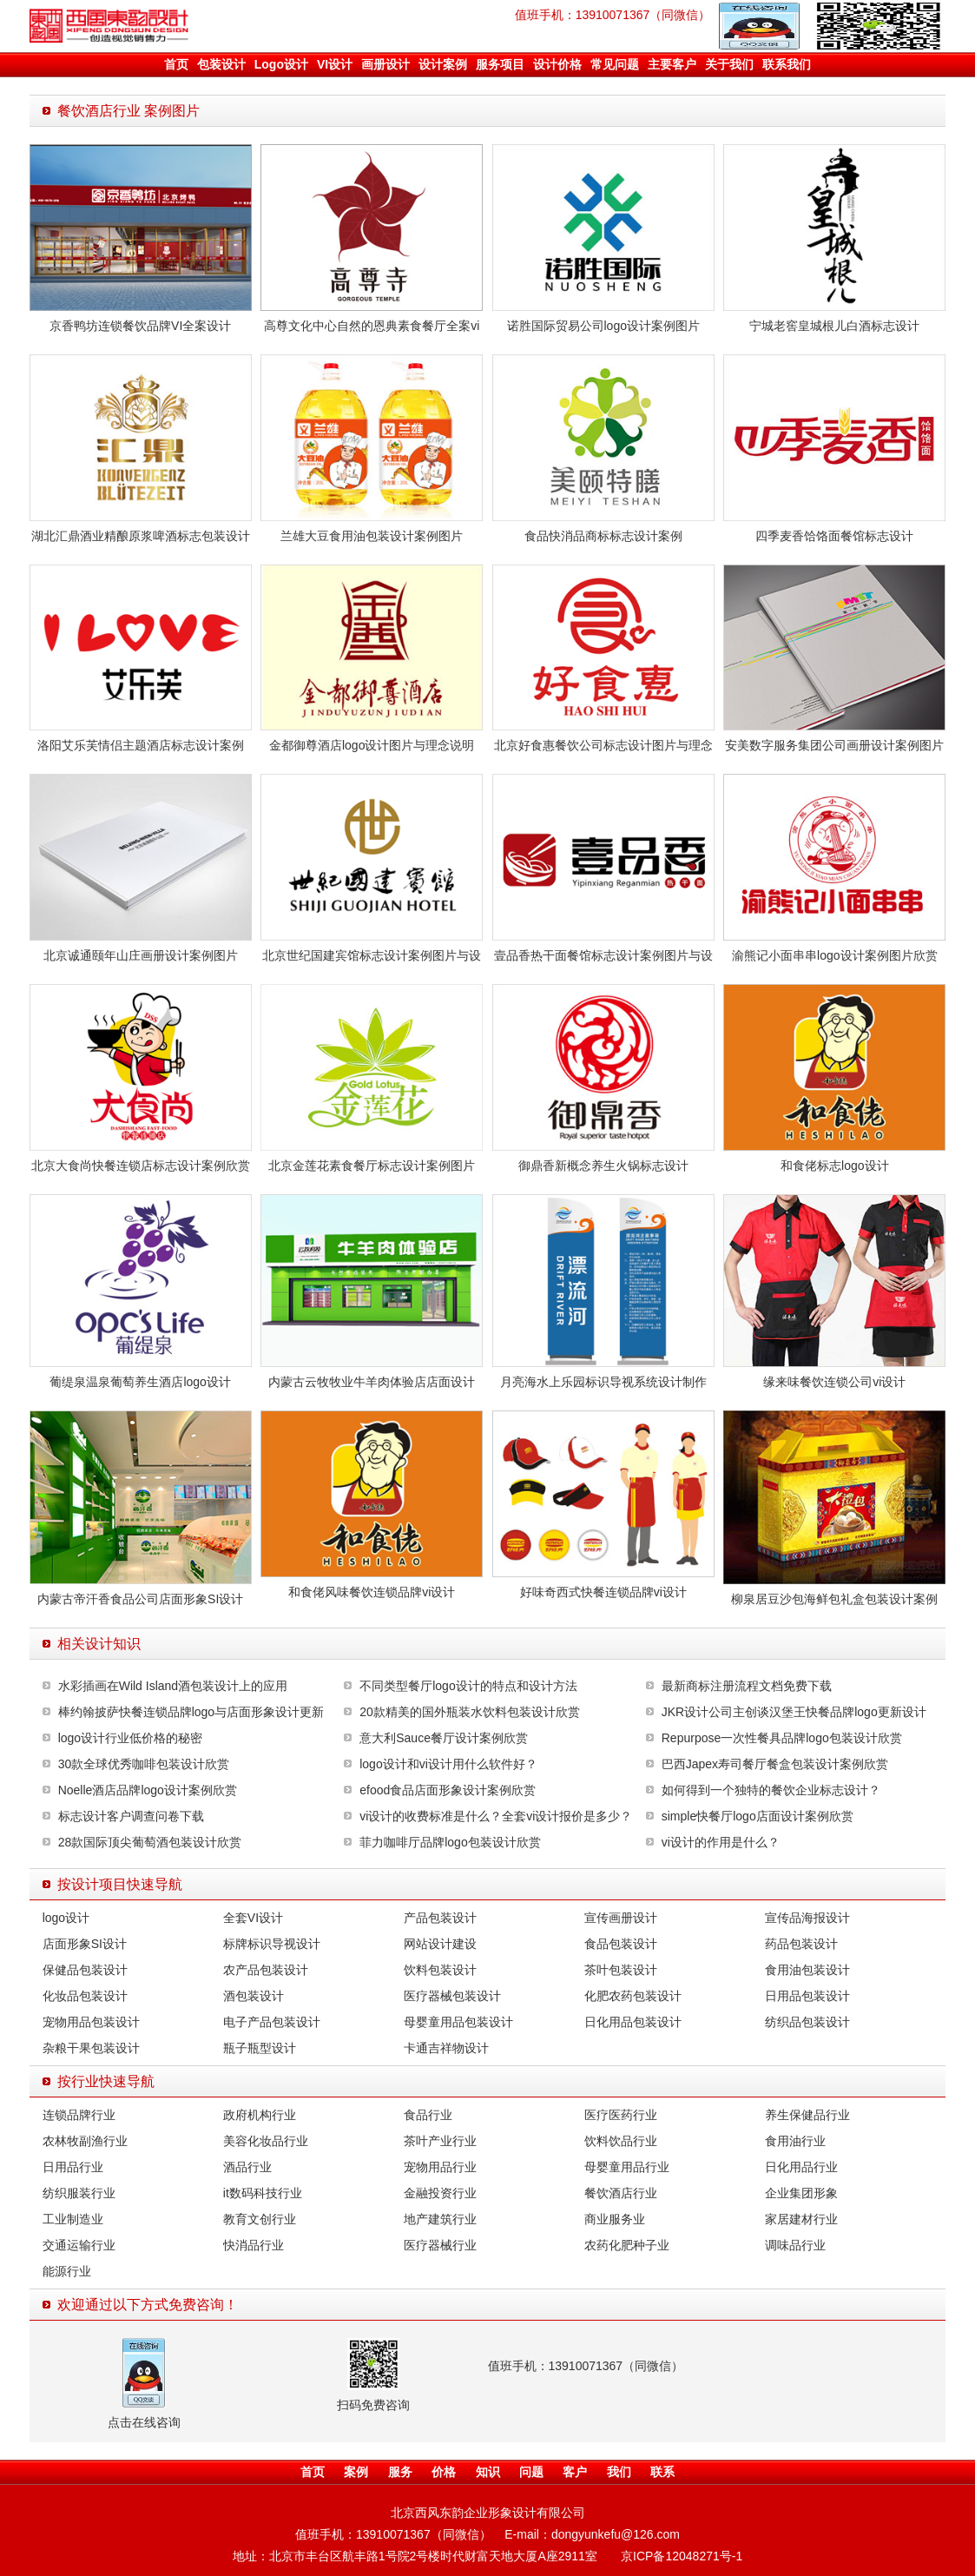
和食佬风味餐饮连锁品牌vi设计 (371, 1592)
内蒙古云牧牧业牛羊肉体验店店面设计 (371, 1382)
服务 (400, 2472)
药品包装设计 (801, 1944)
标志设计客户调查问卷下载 (131, 1816)
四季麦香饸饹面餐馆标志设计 (834, 536)
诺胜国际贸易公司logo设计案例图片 (603, 326)
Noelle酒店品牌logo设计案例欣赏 (147, 1790)
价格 (444, 2472)
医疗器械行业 (440, 2245)
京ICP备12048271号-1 (681, 2556)
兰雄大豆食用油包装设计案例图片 (371, 536)
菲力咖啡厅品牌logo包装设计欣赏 (449, 1842)
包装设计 (221, 64)
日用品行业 (73, 2167)
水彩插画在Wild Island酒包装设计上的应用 (172, 1686)
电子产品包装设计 (271, 2022)
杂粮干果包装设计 (91, 2048)
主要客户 (672, 64)
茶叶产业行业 (440, 2141)
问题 (531, 2472)
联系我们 (786, 64)
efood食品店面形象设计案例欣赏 (447, 1790)
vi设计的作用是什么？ (721, 1842)
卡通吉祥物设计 (446, 2048)
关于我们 (729, 64)
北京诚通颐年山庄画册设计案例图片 (140, 955)
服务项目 (500, 64)
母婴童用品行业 (626, 2167)
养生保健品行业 (807, 2115)
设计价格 (557, 64)
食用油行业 (795, 2141)
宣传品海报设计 (807, 1918)
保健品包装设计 (85, 1970)
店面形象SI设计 (85, 1944)
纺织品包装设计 (807, 2022)
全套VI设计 (253, 1918)
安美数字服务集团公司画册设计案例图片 (834, 745)
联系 (662, 2472)
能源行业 (67, 2271)
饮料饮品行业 (620, 2141)
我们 (619, 2472)
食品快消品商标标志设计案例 (603, 536)
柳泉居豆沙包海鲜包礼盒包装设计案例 (834, 1599)
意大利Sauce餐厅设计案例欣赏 (443, 1738)
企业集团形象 (801, 2193)
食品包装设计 (620, 1944)
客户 (575, 2472)
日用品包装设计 (807, 1996)
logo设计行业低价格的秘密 (130, 1738)
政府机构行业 (259, 2115)
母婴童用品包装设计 (458, 2022)
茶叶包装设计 (620, 1970)
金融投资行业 (440, 2193)
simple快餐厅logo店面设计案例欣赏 (757, 1816)
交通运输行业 (79, 2245)
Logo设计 (281, 64)
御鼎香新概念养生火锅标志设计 (603, 1165)
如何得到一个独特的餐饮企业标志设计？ (771, 1790)
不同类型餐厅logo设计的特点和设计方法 (467, 1686)
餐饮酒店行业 (620, 2193)
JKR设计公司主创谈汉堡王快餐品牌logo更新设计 (794, 1712)
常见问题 (614, 64)
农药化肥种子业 (626, 2245)
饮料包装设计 (440, 1970)
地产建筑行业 (440, 2219)
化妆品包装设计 (85, 1996)
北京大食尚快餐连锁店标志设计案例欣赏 (140, 1165)
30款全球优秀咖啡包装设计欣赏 (144, 1764)
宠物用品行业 (440, 2167)
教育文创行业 (259, 2219)
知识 (488, 2472)
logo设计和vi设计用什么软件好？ (448, 1764)
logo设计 (66, 1918)
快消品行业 (253, 2245)
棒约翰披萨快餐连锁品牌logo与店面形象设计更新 (191, 1712)
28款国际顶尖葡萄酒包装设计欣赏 (150, 1842)
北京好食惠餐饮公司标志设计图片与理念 (603, 745)
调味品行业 (795, 2245)
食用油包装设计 (807, 1970)
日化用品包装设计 (633, 2022)
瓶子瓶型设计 (259, 2048)
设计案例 (442, 64)
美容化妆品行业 (265, 2141)
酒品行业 (247, 2167)
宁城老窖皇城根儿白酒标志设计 (834, 326)
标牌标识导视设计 (271, 1944)
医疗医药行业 (620, 2115)
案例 (356, 2472)
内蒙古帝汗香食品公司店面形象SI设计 (140, 1599)
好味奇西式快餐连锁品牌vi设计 (603, 1592)
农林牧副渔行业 (85, 2141)
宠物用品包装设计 (91, 2022)
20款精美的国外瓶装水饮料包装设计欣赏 (469, 1712)
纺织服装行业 (79, 2193)
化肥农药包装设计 (633, 1996)
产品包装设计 (440, 1918)
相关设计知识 (99, 1643)
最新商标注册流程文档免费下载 (747, 1686)
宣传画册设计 (620, 1918)
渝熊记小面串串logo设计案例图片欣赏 (834, 955)
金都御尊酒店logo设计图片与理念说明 (371, 745)
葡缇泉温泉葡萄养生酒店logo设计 (139, 1382)
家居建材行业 (801, 2219)
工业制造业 (73, 2219)
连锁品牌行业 (79, 2115)
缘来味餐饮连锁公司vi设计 (834, 1382)
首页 (176, 64)
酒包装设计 (253, 1996)
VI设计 (334, 64)
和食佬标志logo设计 (834, 1165)
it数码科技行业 (262, 2193)
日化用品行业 (801, 2167)
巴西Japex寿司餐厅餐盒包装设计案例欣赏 (775, 1764)
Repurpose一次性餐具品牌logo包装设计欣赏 (782, 1738)
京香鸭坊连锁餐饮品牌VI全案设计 (140, 326)
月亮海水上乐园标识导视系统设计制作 (603, 1382)
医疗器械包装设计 (452, 1996)
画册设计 (385, 64)
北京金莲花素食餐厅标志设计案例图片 (371, 1165)
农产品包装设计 (265, 1970)
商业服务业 (614, 2219)
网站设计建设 (440, 1944)
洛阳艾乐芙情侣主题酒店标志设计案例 (140, 745)
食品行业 (428, 2115)
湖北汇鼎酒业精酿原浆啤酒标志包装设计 (140, 536)
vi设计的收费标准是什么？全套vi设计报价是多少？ (495, 1816)
